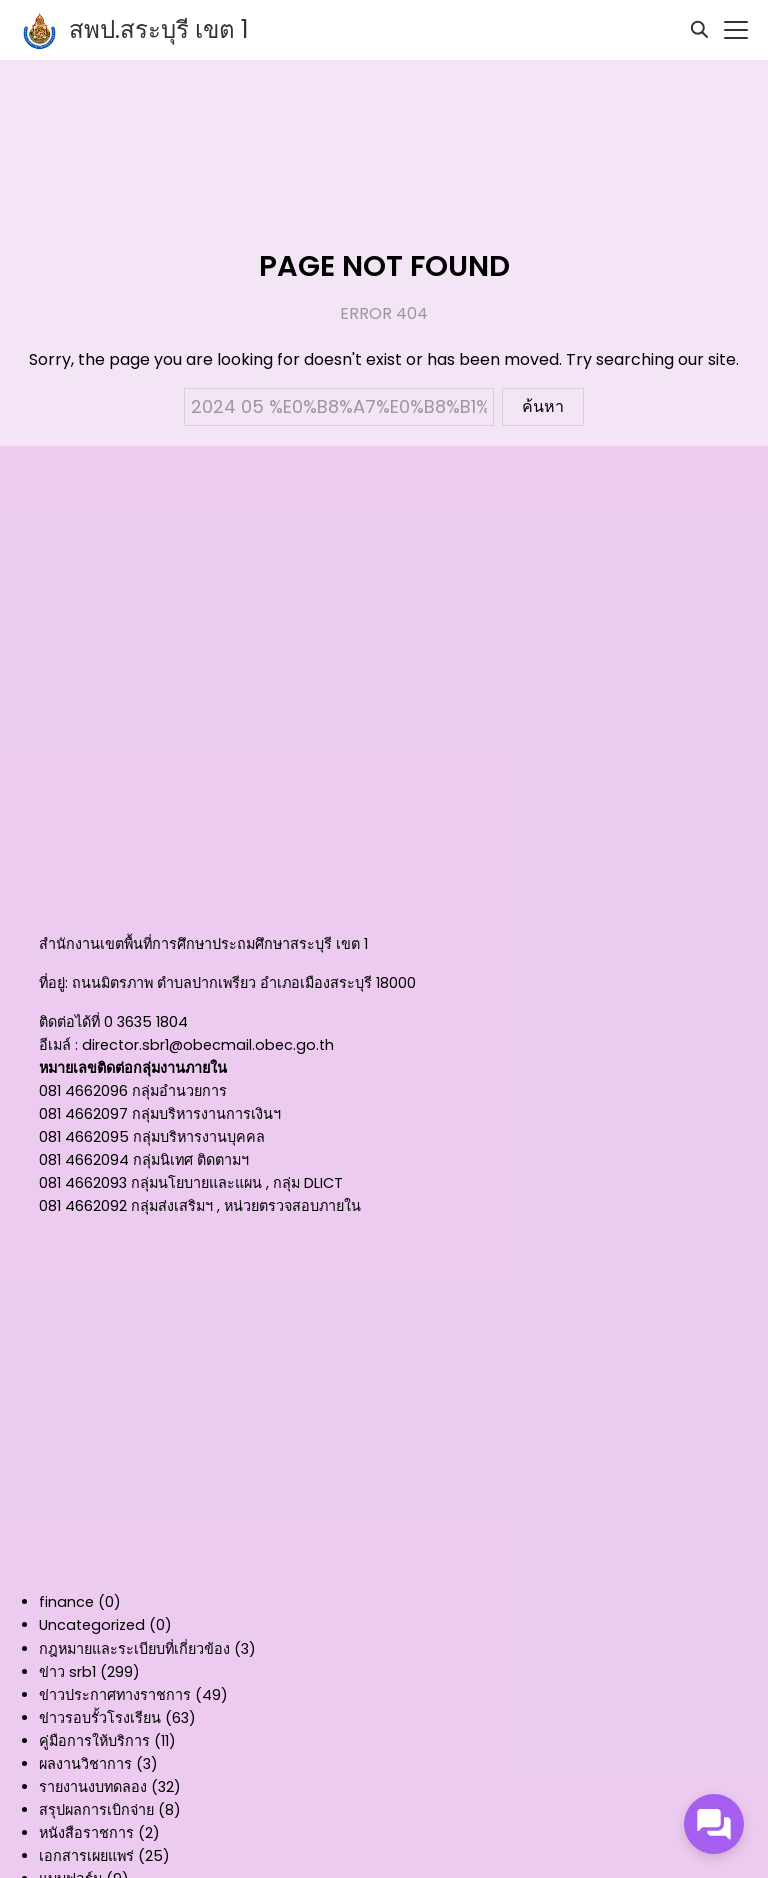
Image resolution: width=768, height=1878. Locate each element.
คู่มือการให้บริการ (94, 1741)
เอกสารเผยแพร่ (86, 1856)
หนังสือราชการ (86, 1833)
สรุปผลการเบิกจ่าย (96, 1810)
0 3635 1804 (146, 1022)
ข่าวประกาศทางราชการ (115, 1695)
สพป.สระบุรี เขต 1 (159, 29)
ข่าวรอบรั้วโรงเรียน (100, 1718)
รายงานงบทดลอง (93, 1787)
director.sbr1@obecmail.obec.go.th (208, 1045)
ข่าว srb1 (67, 1672)
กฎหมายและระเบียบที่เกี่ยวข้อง (134, 1649)
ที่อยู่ (52, 983)
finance (66, 1602)
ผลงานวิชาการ (85, 1764)
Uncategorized (92, 1625)
